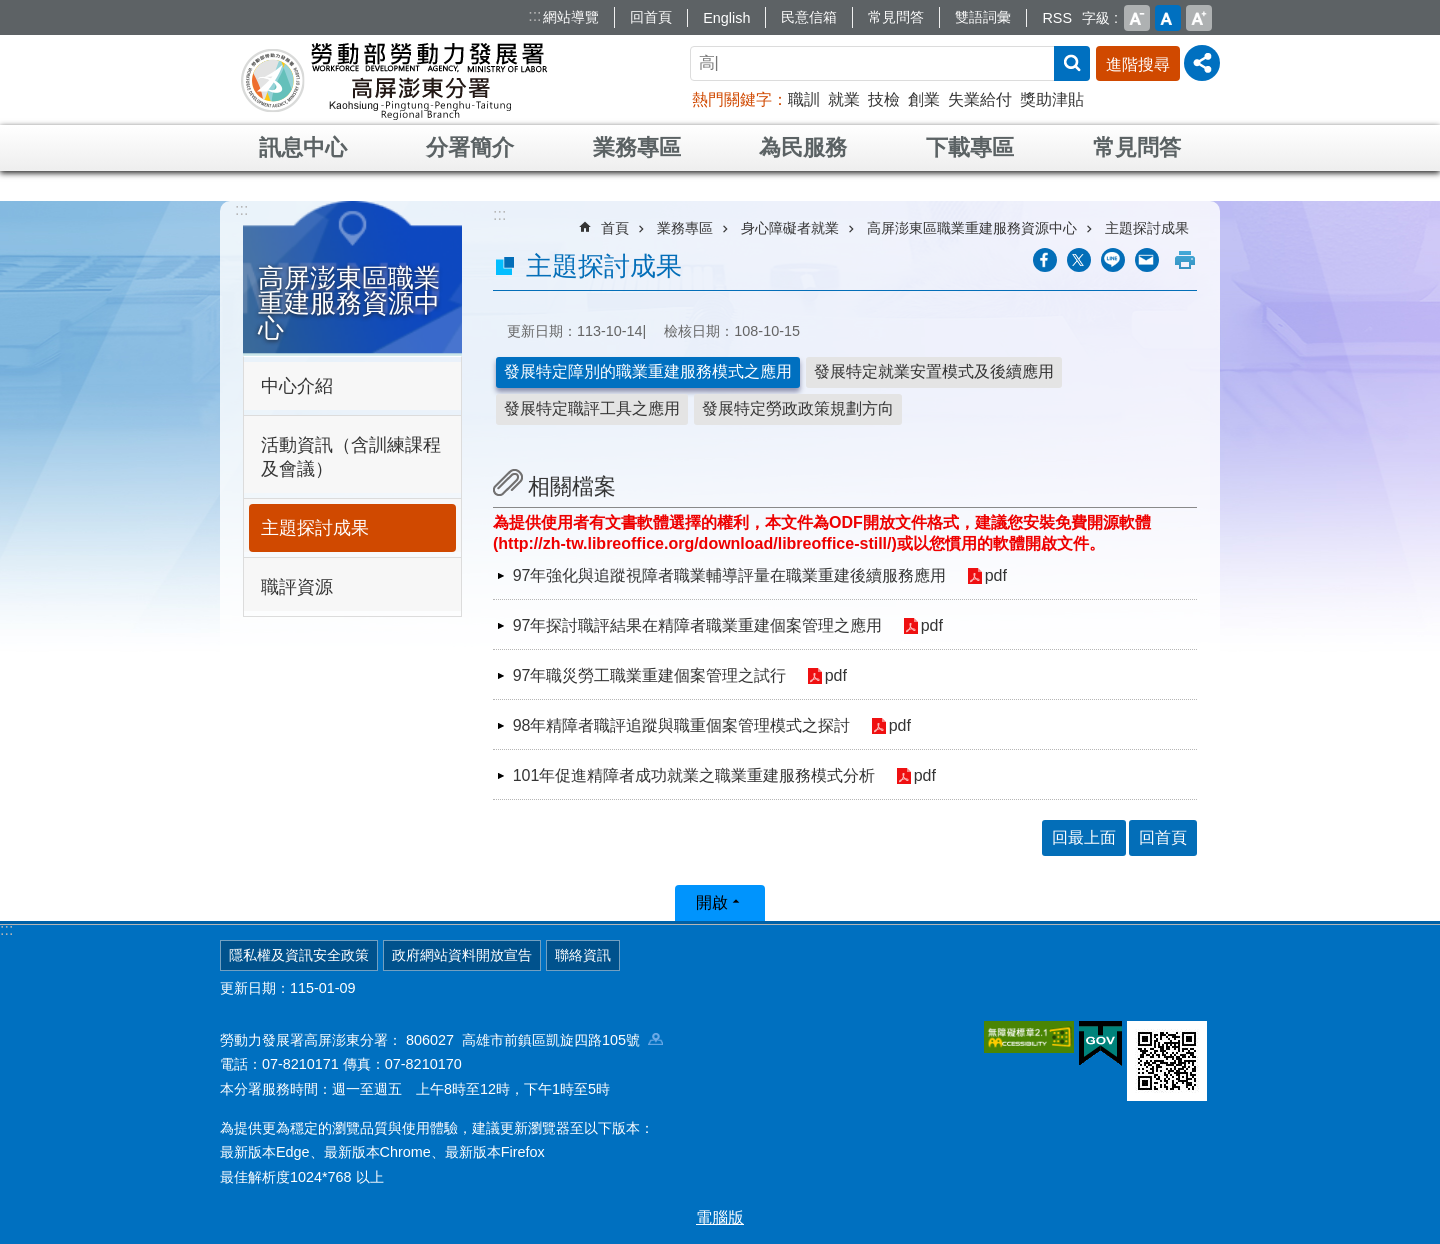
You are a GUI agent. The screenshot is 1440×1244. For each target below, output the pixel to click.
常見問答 (896, 17)
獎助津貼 (1052, 99)
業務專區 (637, 147)
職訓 (804, 99)
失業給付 (980, 99)
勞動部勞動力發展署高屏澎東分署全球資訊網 (394, 80)
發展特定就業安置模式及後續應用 (934, 371)
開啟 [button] (712, 902)
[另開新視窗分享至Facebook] (1045, 260)
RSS (1057, 18)
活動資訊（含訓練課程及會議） (351, 457)
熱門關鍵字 (732, 99)
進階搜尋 (1138, 64)
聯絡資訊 (583, 955)
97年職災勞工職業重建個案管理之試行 (650, 675)
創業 (924, 99)
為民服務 (803, 147)
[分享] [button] (1202, 63)
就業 (844, 99)
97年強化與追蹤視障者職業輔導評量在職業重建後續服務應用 (730, 575)
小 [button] (1137, 18)
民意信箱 (809, 17)
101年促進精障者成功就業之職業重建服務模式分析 (694, 775)
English (726, 18)
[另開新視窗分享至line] (1113, 260)
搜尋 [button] (1072, 63)
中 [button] (1168, 18)
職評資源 (297, 587)
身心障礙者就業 (790, 228)
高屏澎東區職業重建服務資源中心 (349, 303)
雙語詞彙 (983, 17)
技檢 (884, 99)
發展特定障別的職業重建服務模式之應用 (648, 371)
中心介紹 (297, 386)
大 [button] (1199, 18)
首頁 (615, 228)
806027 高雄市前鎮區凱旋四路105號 (534, 1040)
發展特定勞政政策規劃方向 (798, 408)
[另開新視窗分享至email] (1147, 260)
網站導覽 (571, 17)
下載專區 (970, 147)
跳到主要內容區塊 (10, 10)
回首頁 (651, 17)
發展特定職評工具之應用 (592, 408)
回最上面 (1084, 837)
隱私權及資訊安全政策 (299, 955)
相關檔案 (572, 486)
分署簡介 (470, 147)
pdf (996, 576)
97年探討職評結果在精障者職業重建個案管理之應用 (698, 625)
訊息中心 (303, 147)
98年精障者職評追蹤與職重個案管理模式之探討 (682, 725)
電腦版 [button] (720, 1217)
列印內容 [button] (1185, 260)
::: (534, 15)
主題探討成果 (315, 528)
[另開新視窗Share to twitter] (1079, 260)
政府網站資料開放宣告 (462, 955)
